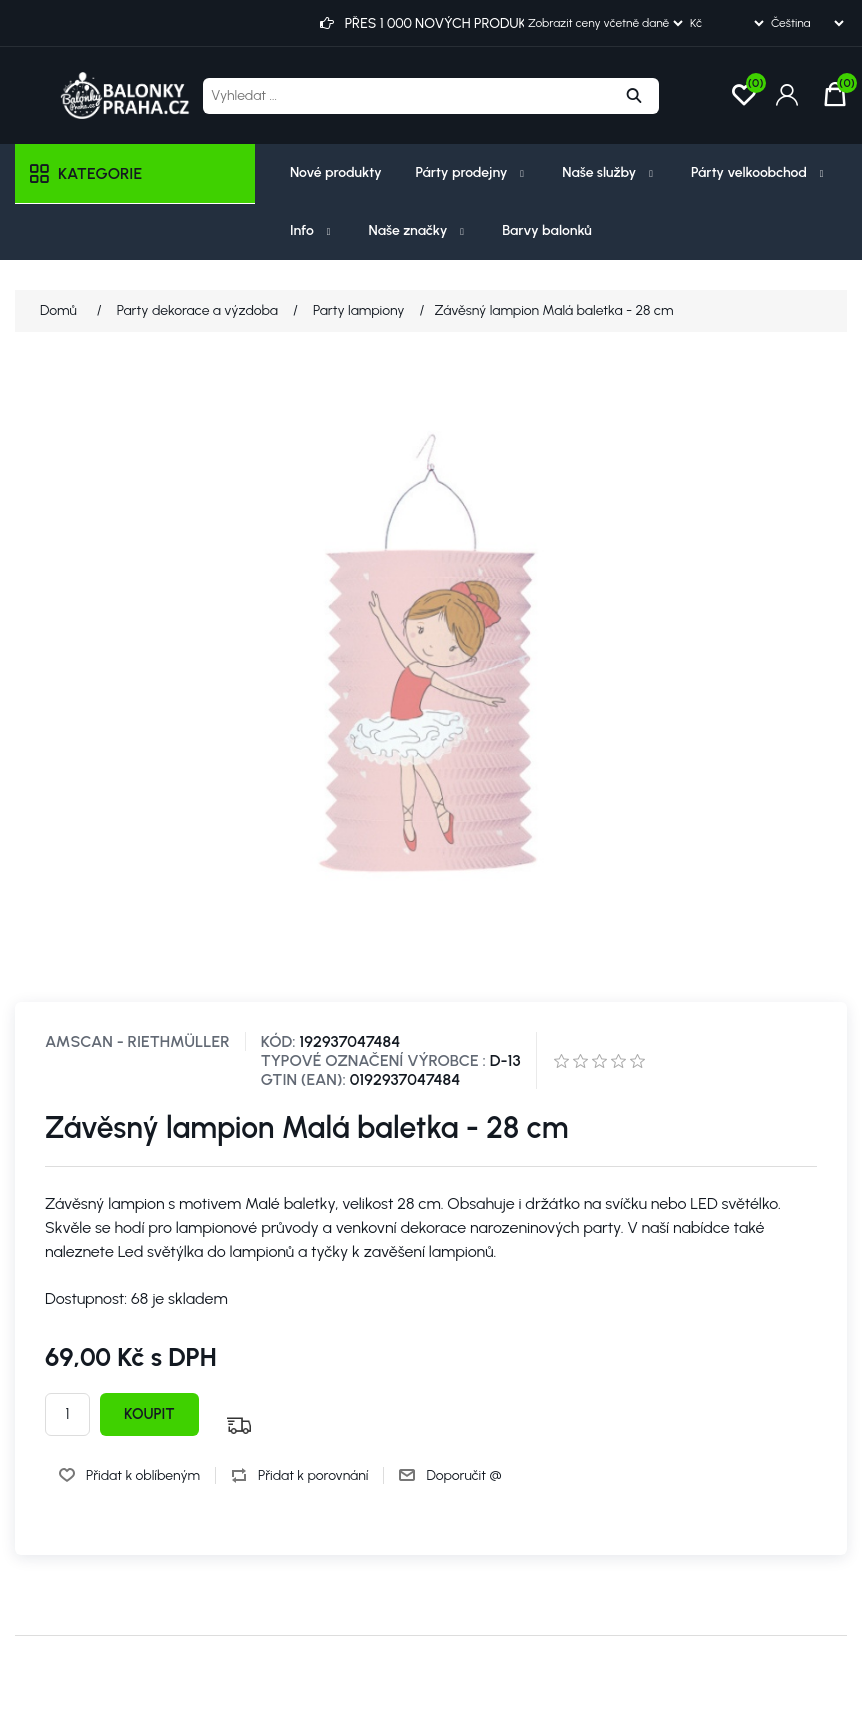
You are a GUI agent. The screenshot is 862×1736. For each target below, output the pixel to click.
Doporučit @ (463, 1475)
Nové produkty (336, 172)
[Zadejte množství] (67, 1414)
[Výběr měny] (726, 23)
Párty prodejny (472, 172)
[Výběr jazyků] (807, 23)
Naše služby (609, 172)
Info (312, 230)
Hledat (634, 96)
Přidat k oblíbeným (143, 1475)
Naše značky (419, 230)
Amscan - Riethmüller (137, 1041)
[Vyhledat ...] (406, 96)
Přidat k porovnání (313, 1475)
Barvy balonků (547, 230)
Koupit (149, 1414)
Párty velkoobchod (759, 172)
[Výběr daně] (605, 23)
